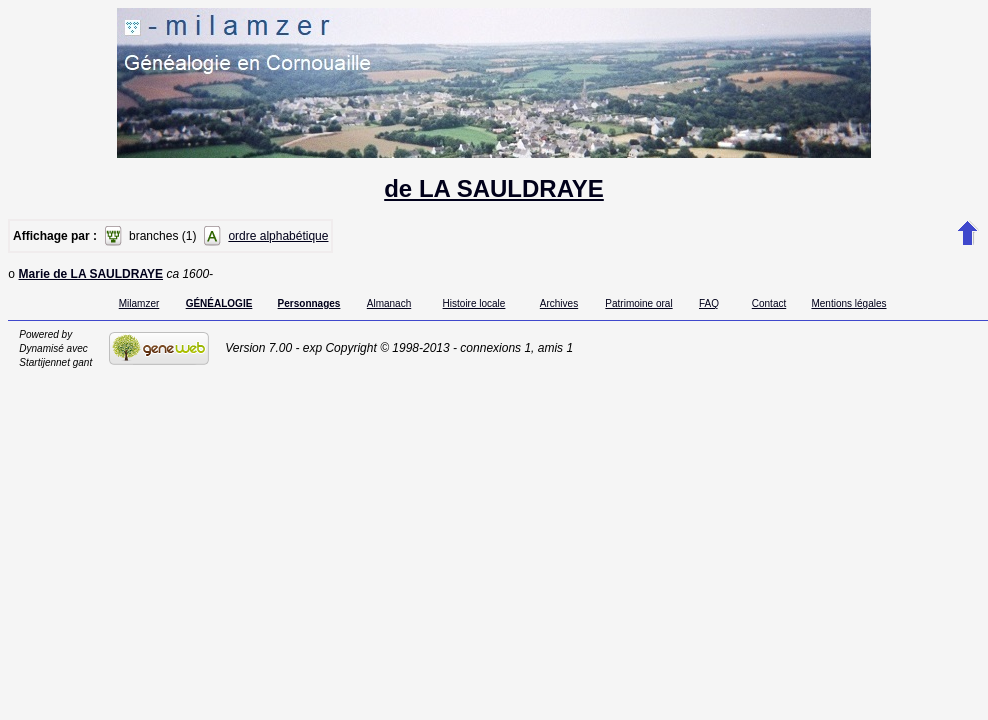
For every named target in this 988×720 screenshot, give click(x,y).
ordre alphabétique (278, 236)
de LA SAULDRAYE (494, 188)
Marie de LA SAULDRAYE (91, 276)
